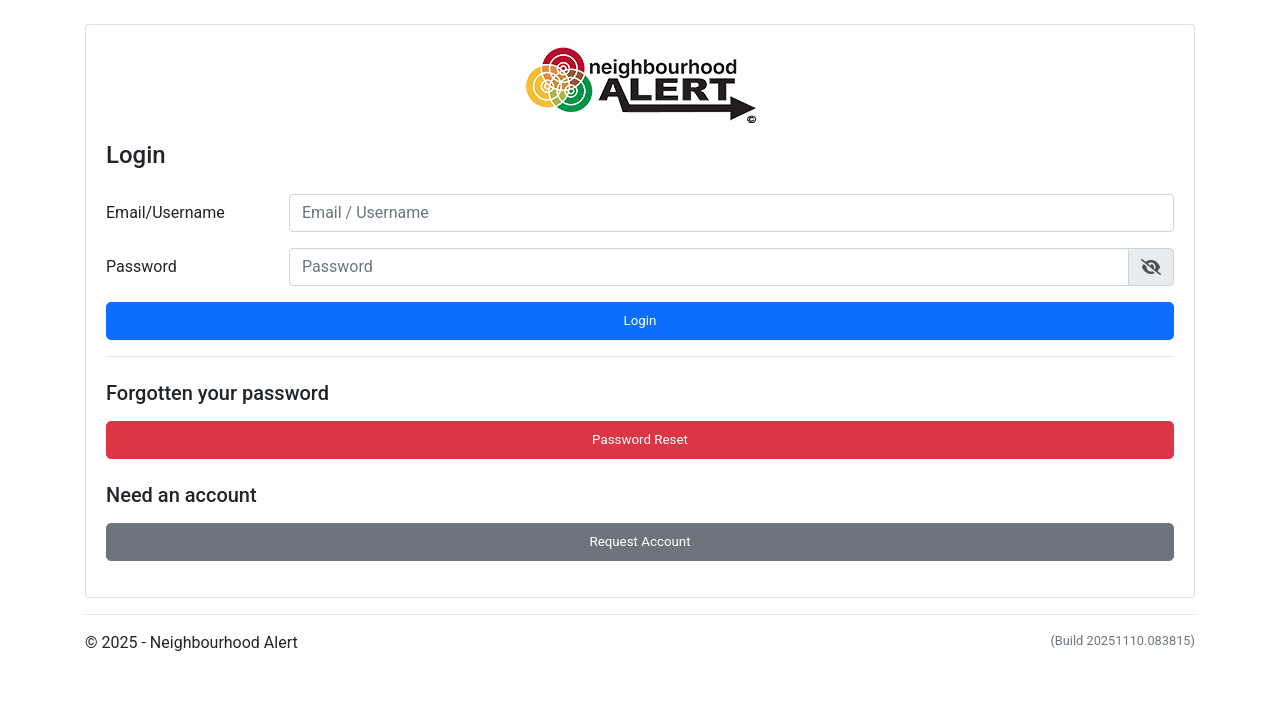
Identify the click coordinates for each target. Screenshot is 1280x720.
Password (141, 266)
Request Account (639, 541)
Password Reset (640, 439)
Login (640, 320)
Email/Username (165, 212)
